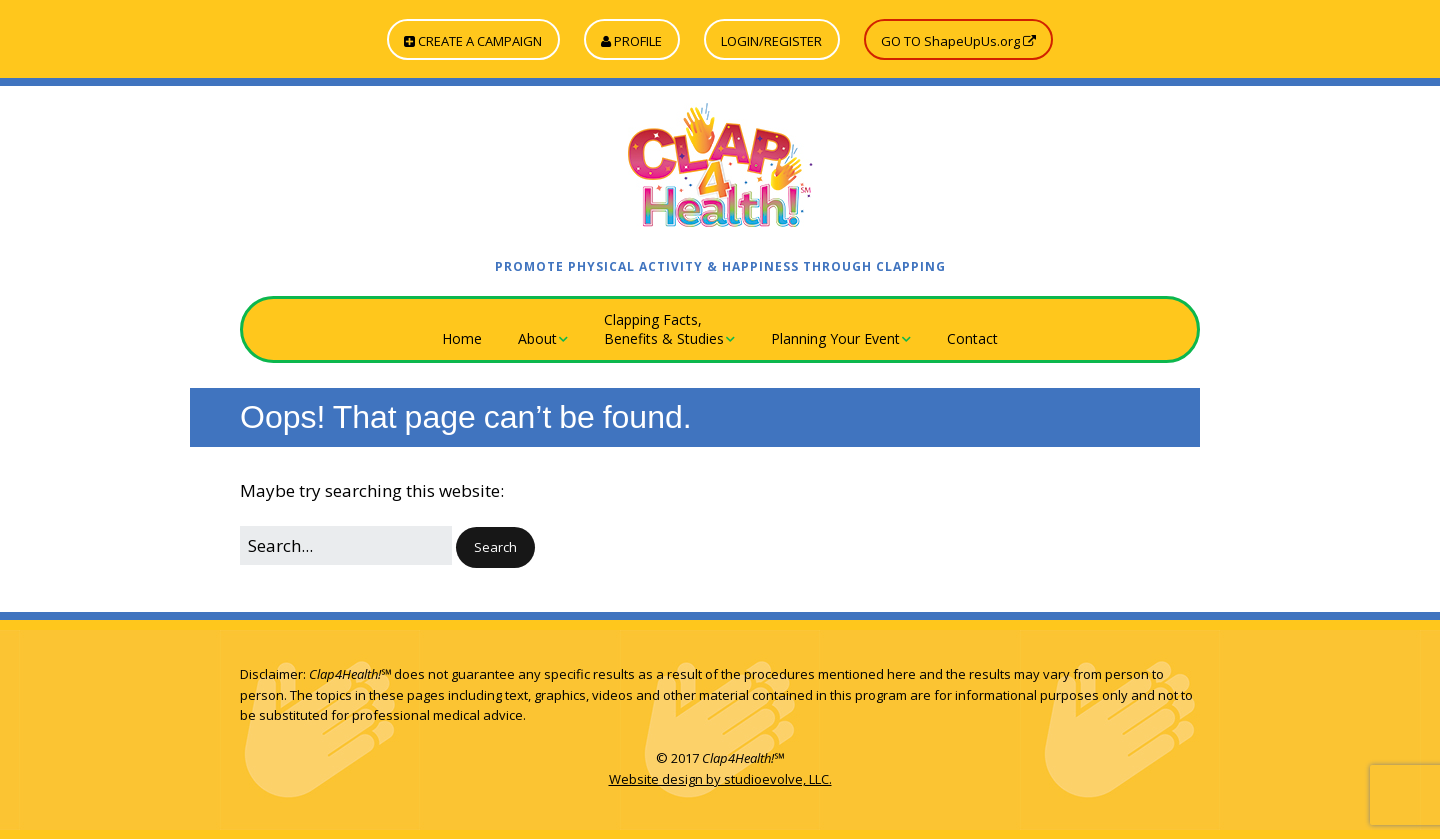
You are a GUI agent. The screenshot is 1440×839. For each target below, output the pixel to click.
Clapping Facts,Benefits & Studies (664, 329)
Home (462, 338)
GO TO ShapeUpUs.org (958, 41)
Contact (972, 338)
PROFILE (631, 41)
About (537, 338)
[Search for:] (346, 545)
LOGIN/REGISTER (771, 41)
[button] (495, 547)
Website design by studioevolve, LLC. (720, 779)
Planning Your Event (835, 338)
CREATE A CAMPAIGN (473, 41)
